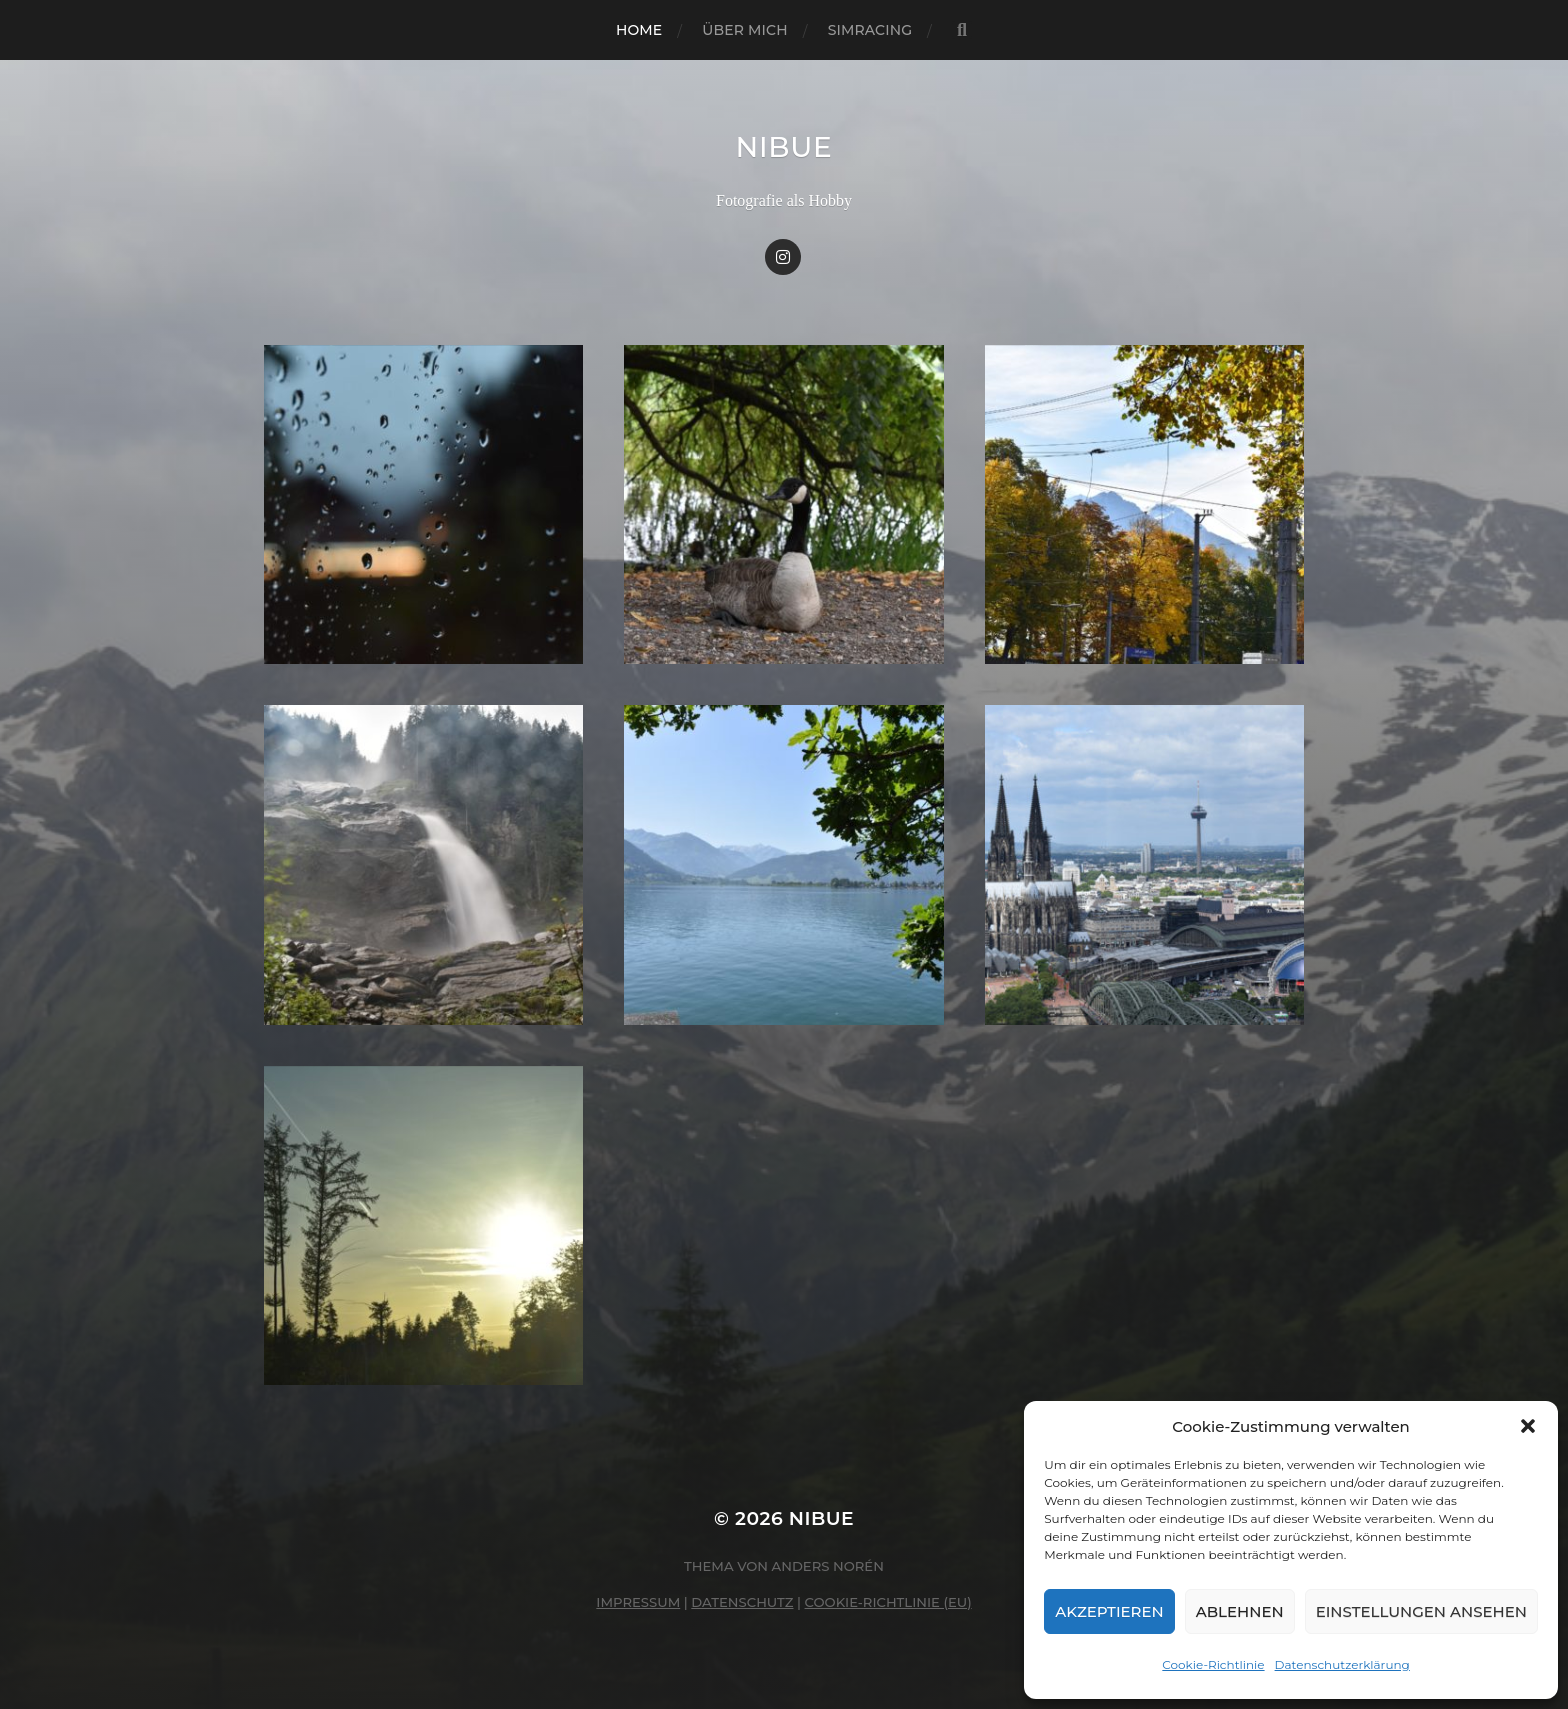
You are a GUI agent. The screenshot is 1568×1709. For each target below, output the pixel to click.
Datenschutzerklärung (1342, 1664)
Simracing (870, 30)
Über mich (744, 30)
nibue (783, 147)
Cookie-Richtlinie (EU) (888, 1602)
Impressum (638, 1602)
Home (639, 30)
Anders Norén (828, 1566)
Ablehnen (1240, 1611)
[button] (1528, 1426)
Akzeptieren (1109, 1611)
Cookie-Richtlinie (1213, 1664)
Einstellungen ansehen (1421, 1611)
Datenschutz (742, 1602)
